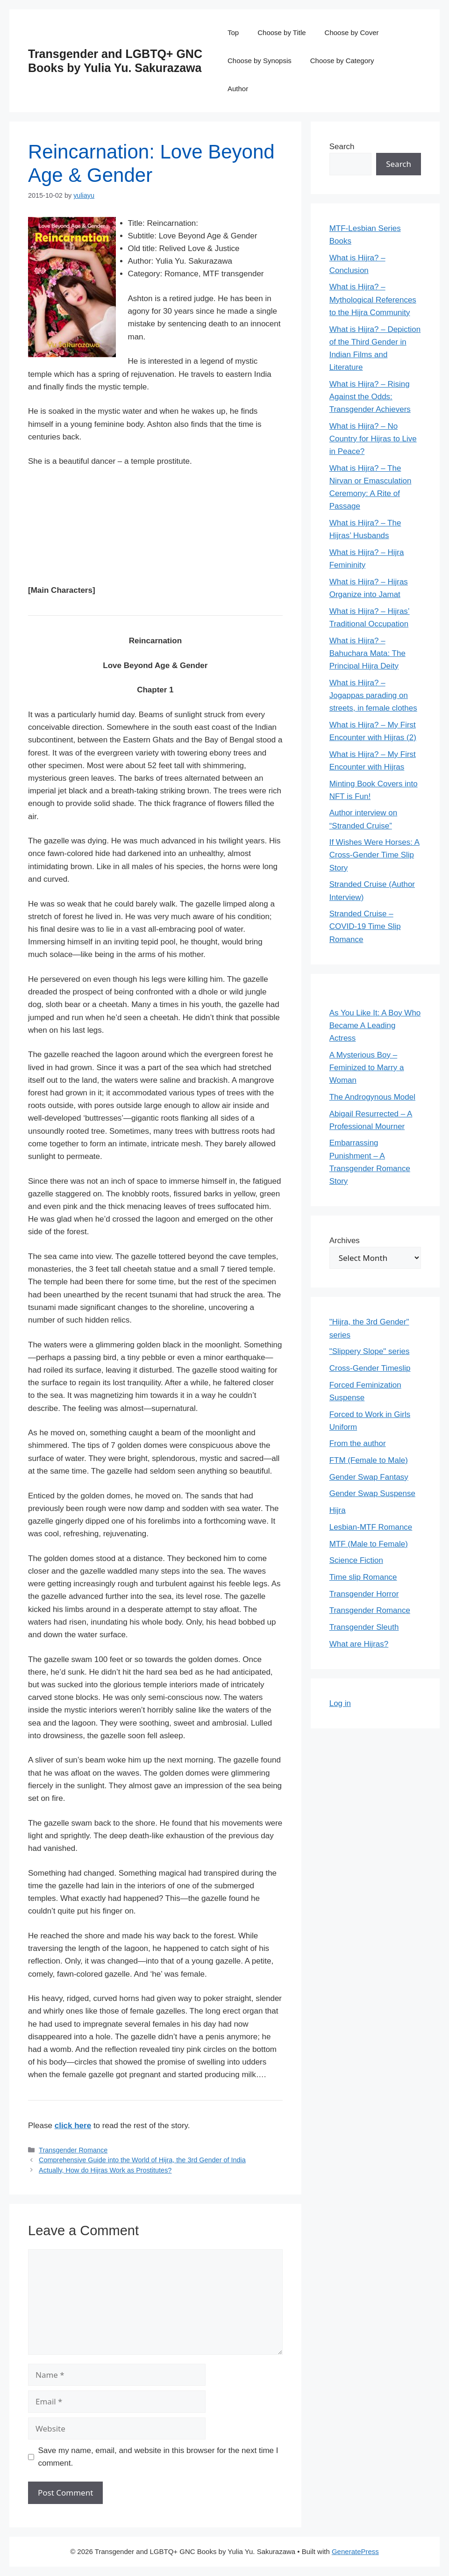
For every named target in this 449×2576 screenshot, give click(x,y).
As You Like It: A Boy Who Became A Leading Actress (375, 1025)
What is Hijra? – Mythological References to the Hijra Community (372, 299)
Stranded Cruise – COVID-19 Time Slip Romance (365, 926)
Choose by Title (281, 32)
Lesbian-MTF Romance (371, 1527)
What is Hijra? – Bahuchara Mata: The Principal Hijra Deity (367, 653)
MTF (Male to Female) (368, 1544)
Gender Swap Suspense (372, 1493)
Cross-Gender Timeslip (370, 1368)
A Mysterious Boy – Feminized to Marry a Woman (366, 1068)
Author (238, 89)
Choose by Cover (352, 32)
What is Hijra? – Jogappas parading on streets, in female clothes (373, 695)
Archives (344, 1240)
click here (73, 2125)
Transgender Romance (73, 2150)
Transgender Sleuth (364, 1627)
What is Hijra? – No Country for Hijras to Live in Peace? (373, 439)
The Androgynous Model (372, 1097)
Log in (340, 1703)
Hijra (337, 1510)
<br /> (56, 524)
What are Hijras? (359, 1644)
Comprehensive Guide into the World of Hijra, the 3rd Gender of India (142, 2160)
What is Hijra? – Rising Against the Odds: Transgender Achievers (370, 397)
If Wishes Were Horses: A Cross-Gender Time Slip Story (374, 855)
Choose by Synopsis (260, 61)
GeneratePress (355, 2551)
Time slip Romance (363, 1577)
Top (233, 32)
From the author (357, 1443)
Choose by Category (342, 61)
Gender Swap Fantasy (368, 1477)
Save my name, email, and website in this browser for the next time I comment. (158, 2457)
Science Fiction (356, 1560)
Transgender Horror (364, 1594)
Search (342, 146)
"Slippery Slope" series (369, 1351)
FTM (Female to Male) (368, 1460)
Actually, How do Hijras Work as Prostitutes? (105, 2170)
